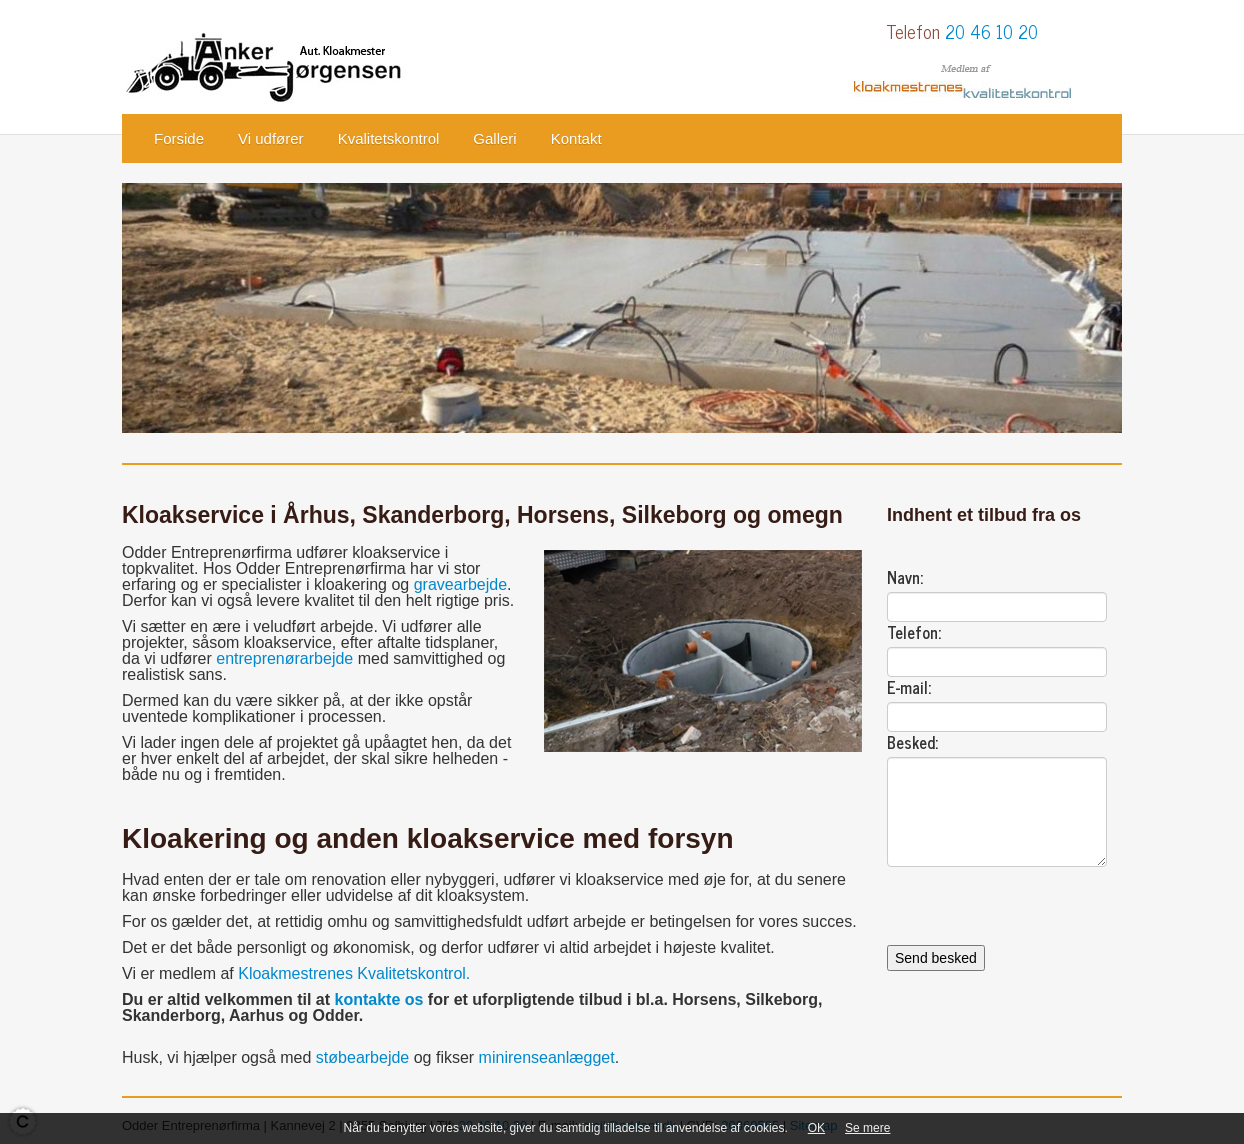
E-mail (907, 687)
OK (816, 1128)
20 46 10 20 (991, 31)
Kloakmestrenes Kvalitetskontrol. (354, 973)
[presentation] (1039, 906)
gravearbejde (460, 584)
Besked (911, 742)
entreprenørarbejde (284, 658)
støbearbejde (362, 1057)
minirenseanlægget (547, 1057)
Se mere (867, 1128)
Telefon (912, 632)
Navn (903, 577)
